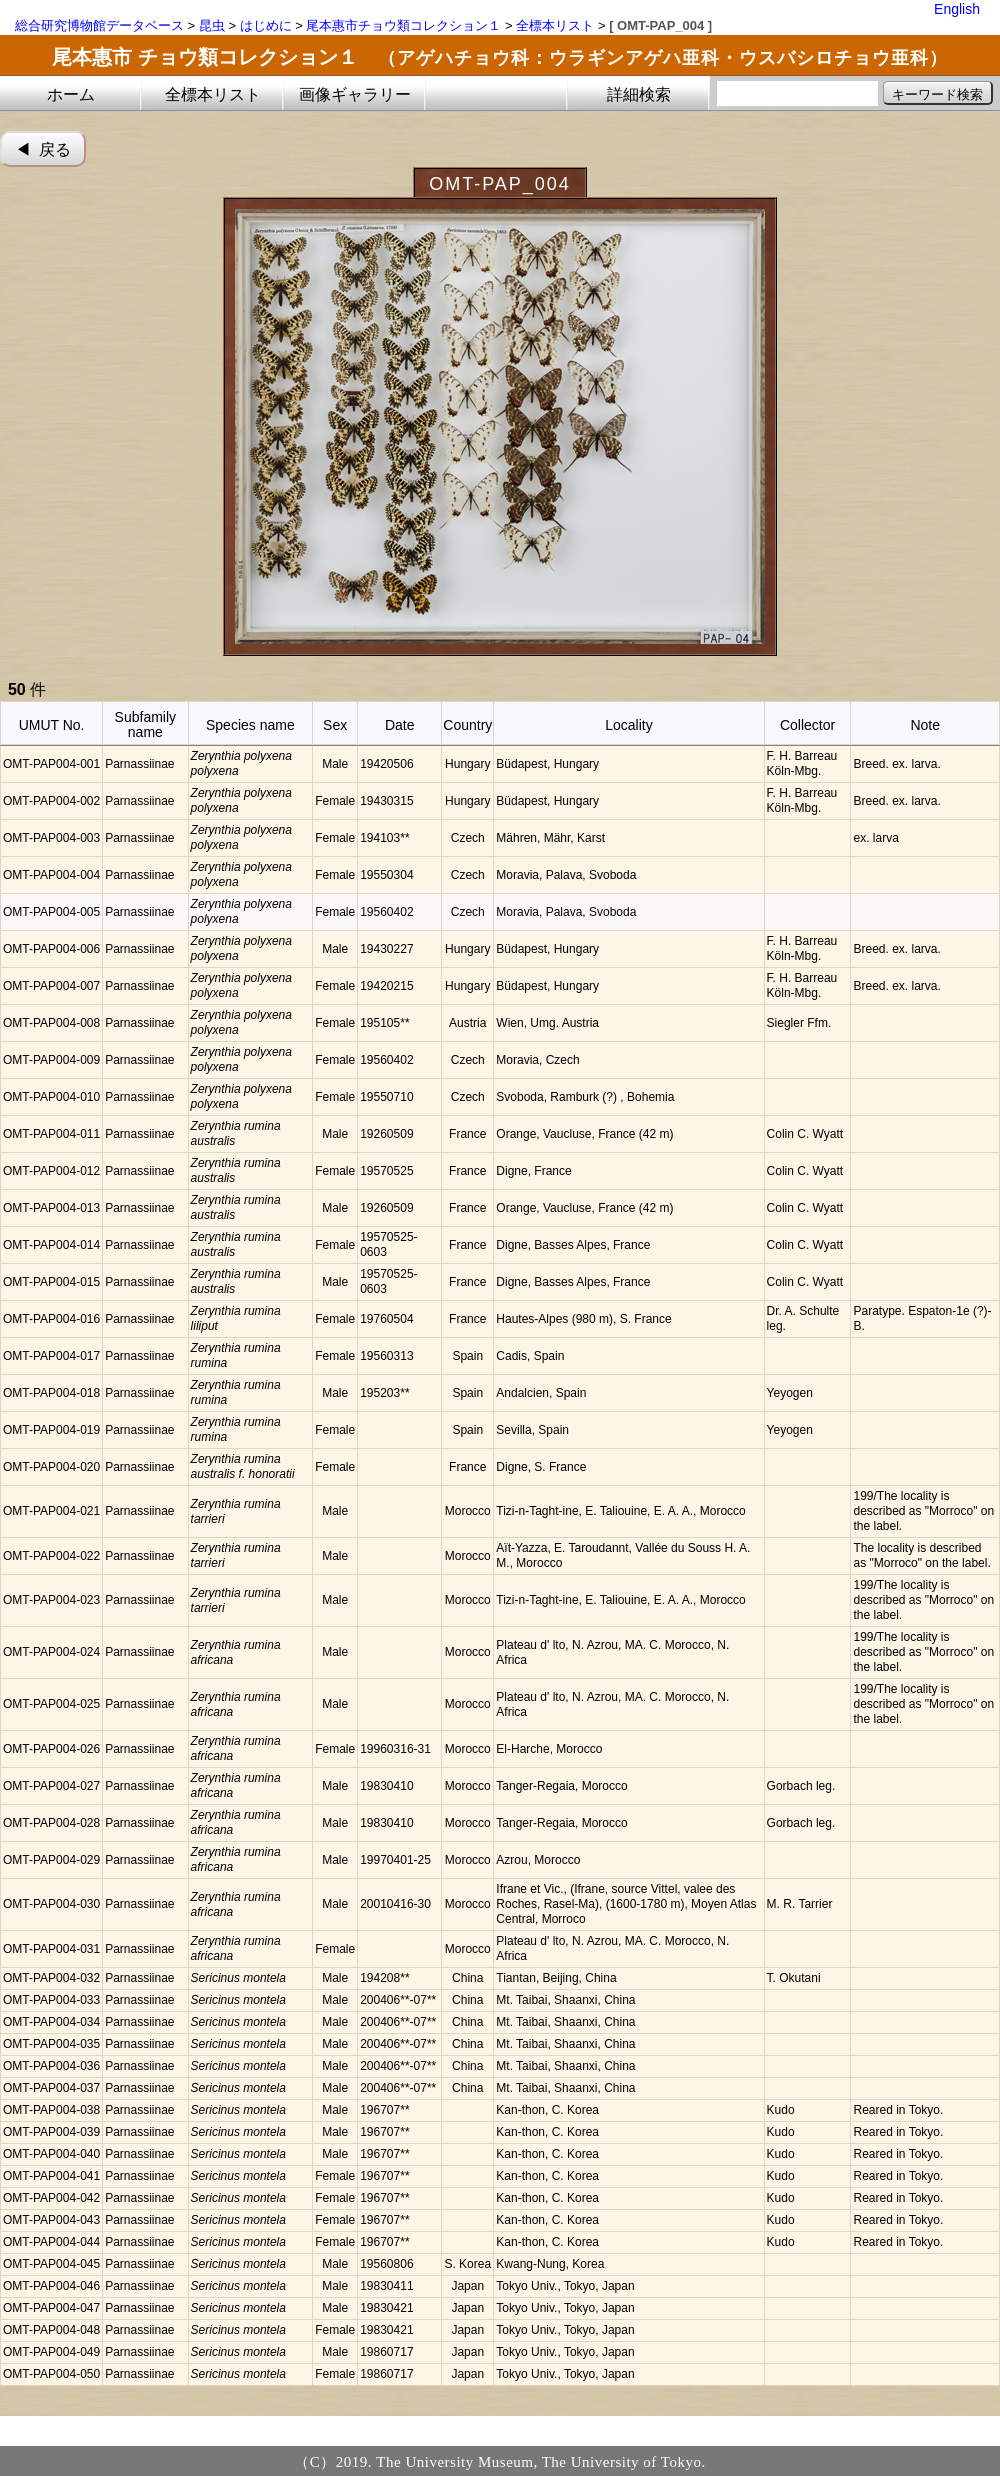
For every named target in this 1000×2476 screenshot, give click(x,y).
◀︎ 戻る (43, 149)
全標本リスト (555, 25)
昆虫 (212, 25)
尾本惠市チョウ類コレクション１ (403, 25)
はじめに (266, 25)
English (957, 9)
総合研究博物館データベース (99, 25)
